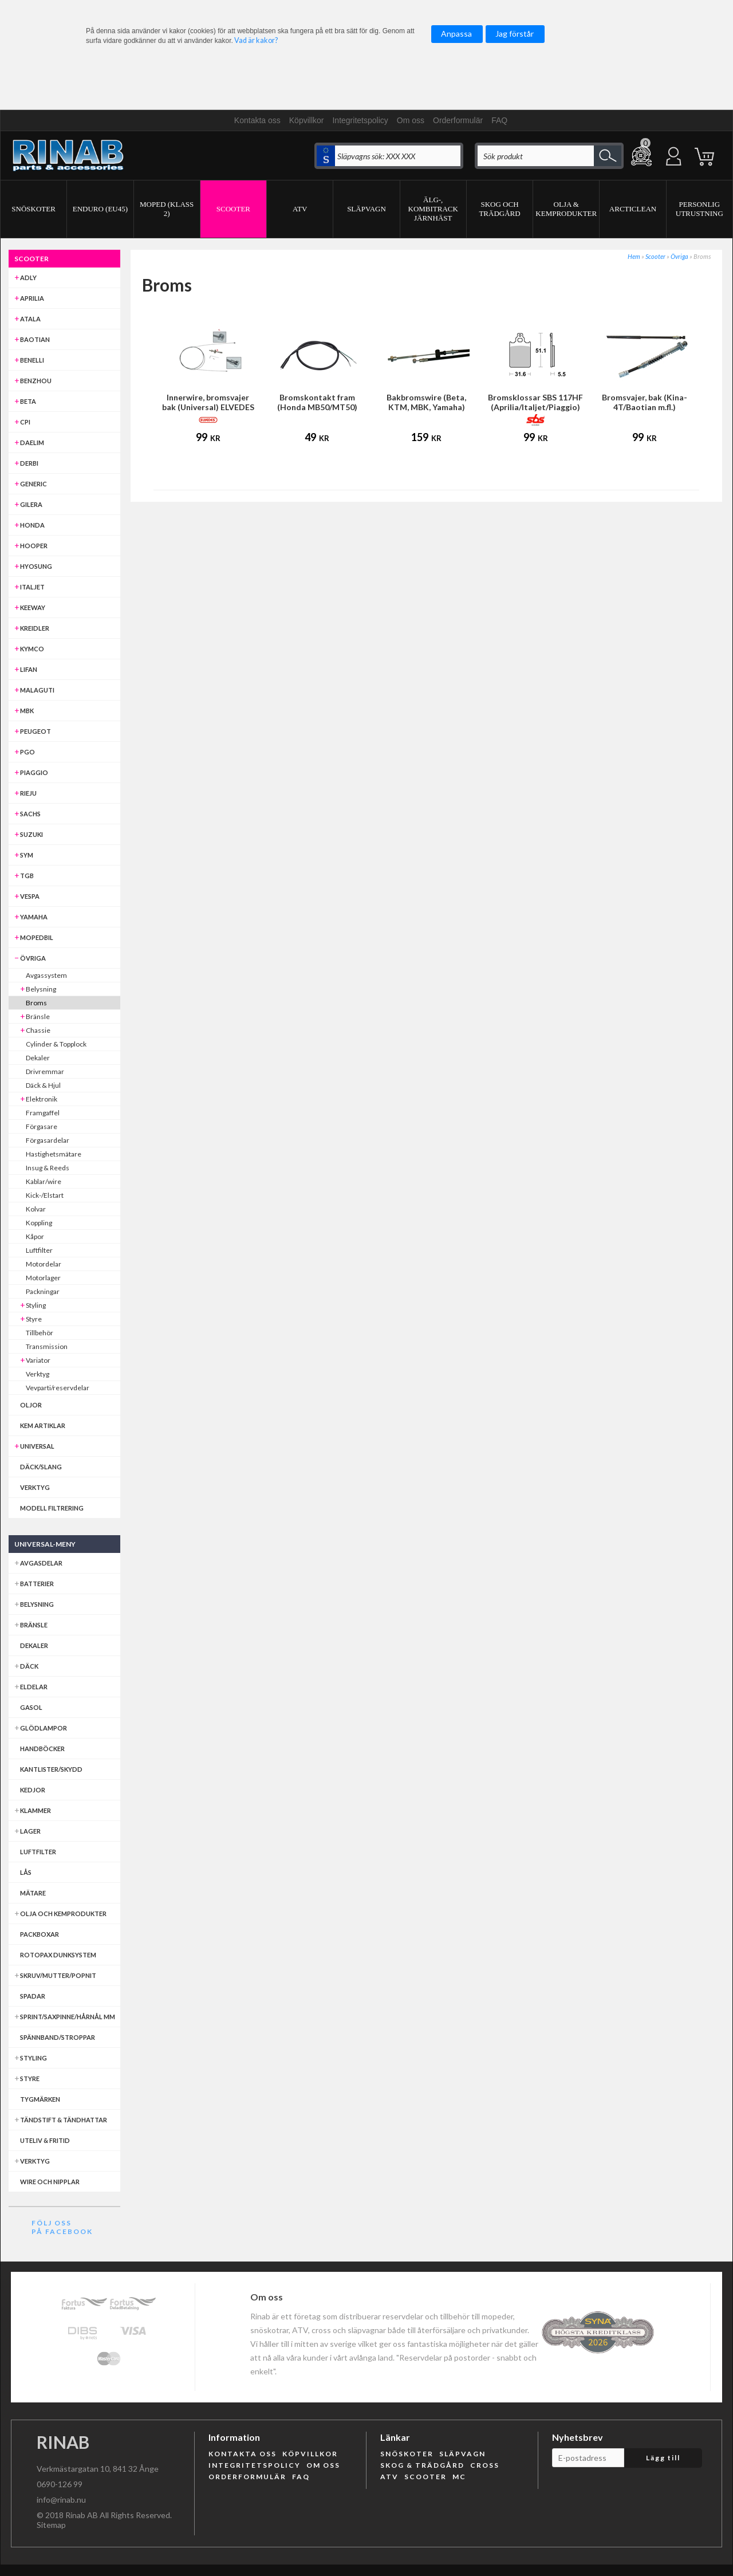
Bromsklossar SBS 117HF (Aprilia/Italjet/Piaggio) (535, 402)
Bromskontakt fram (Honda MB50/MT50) (317, 402)
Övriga (679, 256)
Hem (634, 256)
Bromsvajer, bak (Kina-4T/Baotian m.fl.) (644, 402)
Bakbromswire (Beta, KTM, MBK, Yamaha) (426, 402)
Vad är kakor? (256, 40)
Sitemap (51, 2525)
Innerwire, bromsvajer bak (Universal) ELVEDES (208, 402)
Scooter (655, 256)
